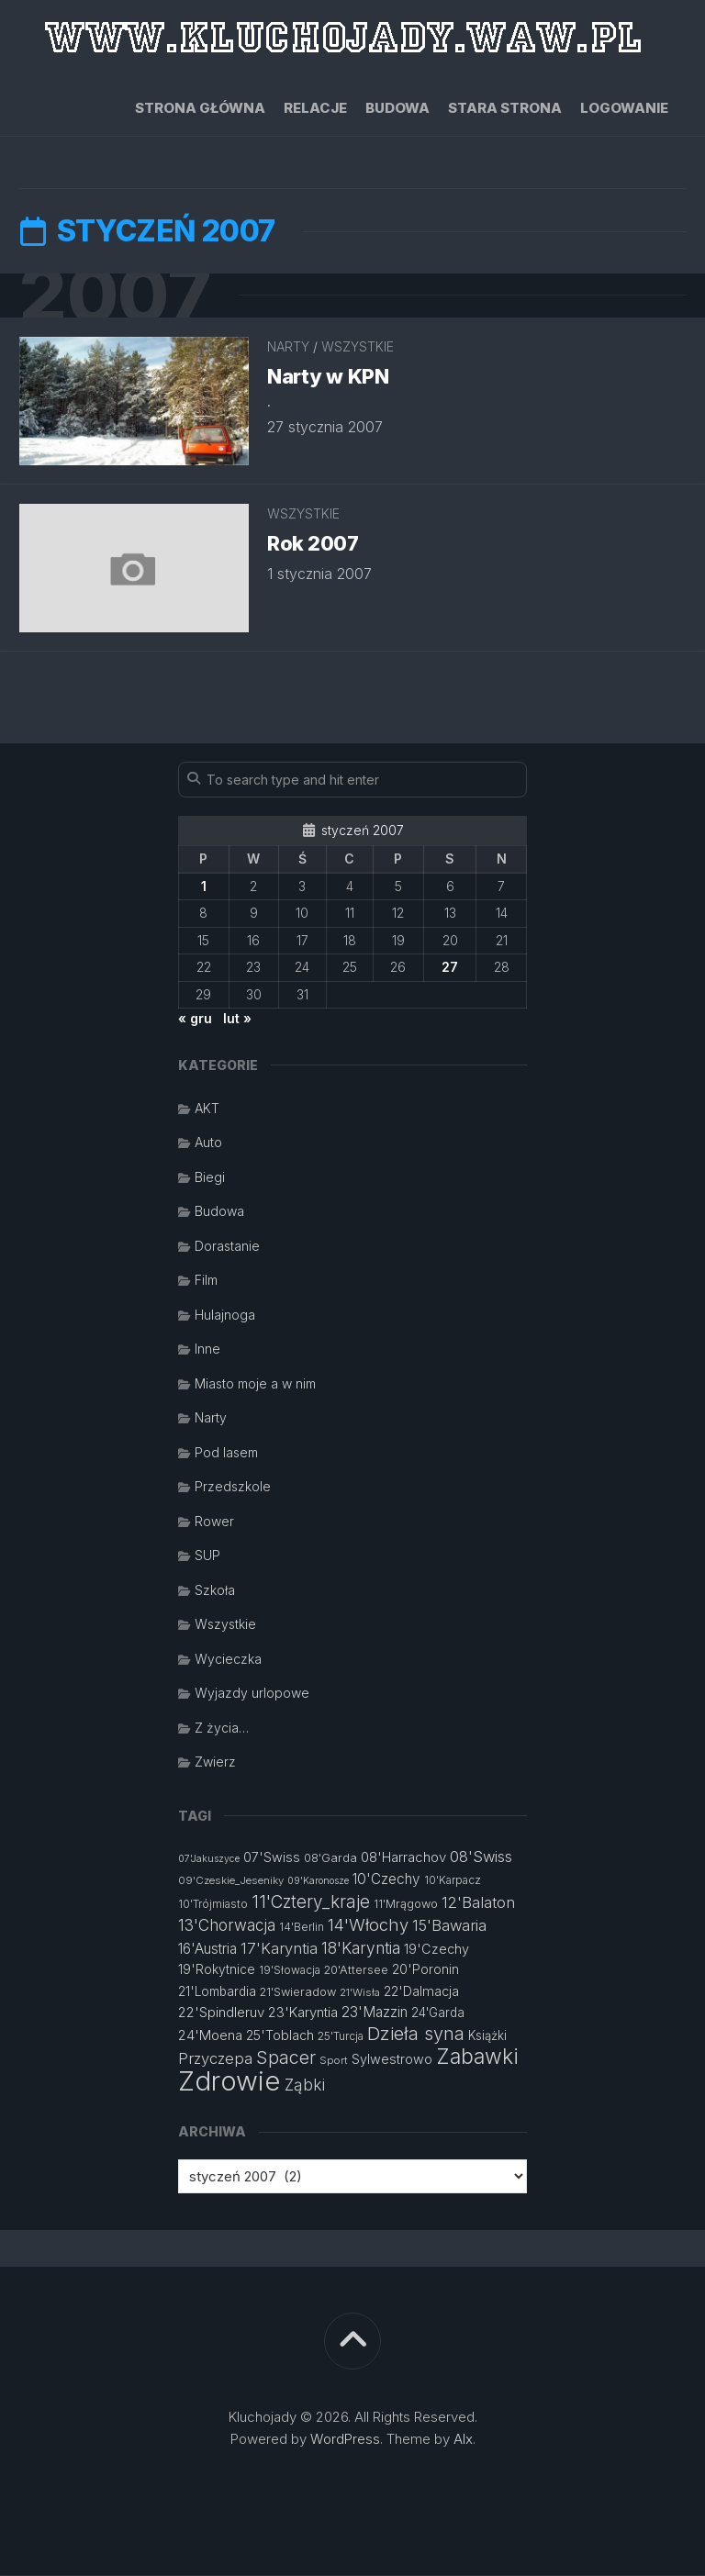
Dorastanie (227, 1247)
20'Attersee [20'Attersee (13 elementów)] (356, 1971)
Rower (214, 1522)
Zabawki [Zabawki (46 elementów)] (477, 2057)
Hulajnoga (225, 1315)
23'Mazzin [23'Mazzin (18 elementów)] (374, 2013)
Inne (207, 1349)
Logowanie (624, 108)
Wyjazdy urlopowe (252, 1693)
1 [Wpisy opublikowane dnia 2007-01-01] (204, 887)
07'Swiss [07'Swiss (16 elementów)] (271, 1858)
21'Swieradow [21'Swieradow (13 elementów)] (298, 1993)
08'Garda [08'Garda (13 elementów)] (330, 1859)
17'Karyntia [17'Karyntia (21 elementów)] (279, 1949)
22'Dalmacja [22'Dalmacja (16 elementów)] (421, 1992)
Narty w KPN (327, 377)
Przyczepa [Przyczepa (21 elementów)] (215, 2059)
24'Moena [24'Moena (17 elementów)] (210, 2036)
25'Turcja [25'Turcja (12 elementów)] (341, 2037)
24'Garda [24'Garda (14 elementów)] (437, 2013)
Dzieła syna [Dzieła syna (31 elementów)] (415, 2035)
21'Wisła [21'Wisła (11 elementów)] (360, 1993)
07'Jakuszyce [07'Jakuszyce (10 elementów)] (209, 1860)
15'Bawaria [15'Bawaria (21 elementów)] (449, 1926)
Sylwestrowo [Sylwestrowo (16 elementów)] (392, 2060)
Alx (463, 2439)
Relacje (315, 108)
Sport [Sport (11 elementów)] (333, 2061)
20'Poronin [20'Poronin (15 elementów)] (425, 1970)
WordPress (345, 2439)
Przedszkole (233, 1487)
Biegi (210, 1178)
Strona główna (200, 108)
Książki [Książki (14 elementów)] (487, 2036)
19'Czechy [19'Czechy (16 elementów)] (436, 1949)
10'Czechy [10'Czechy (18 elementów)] (386, 1880)
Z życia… (222, 1728)
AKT (207, 1109)
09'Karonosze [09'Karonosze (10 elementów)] (318, 1882)
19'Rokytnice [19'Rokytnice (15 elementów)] (216, 1970)
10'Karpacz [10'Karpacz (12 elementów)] (452, 1881)
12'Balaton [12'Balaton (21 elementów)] (478, 1903)
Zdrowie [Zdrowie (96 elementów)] (229, 2082)
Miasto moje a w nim (255, 1384)
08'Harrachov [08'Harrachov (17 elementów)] (403, 1858)
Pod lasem (226, 1453)
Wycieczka (228, 1659)
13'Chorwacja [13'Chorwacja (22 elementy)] (226, 1926)
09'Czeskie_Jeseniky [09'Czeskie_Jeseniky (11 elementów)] (231, 1881)
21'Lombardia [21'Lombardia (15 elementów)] (217, 1992)
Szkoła (215, 1591)
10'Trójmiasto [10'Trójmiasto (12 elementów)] (213, 1905)
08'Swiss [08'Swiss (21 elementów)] (481, 1857)
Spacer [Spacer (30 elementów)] (286, 2058)
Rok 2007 (313, 544)
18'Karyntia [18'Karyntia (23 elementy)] (360, 1948)
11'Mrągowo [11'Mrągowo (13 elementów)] (406, 1905)
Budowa (397, 108)
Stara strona (505, 108)
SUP (207, 1556)
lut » (237, 1019)
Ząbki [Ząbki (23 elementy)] (305, 2085)
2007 (116, 296)
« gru (195, 1019)
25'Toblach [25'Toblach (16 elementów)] (280, 2036)
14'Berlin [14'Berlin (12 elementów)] (301, 1928)
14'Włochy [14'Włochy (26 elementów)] (368, 1925)
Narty (288, 347)
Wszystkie (357, 347)
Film (206, 1280)
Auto (208, 1143)
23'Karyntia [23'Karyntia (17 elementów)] (303, 2013)
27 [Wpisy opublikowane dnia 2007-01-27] (450, 968)
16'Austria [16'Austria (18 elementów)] (207, 1949)
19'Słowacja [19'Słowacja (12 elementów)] (289, 1971)
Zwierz (215, 1762)
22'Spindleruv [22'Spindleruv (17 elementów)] (221, 2013)
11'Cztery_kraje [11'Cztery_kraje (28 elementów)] (311, 1902)
